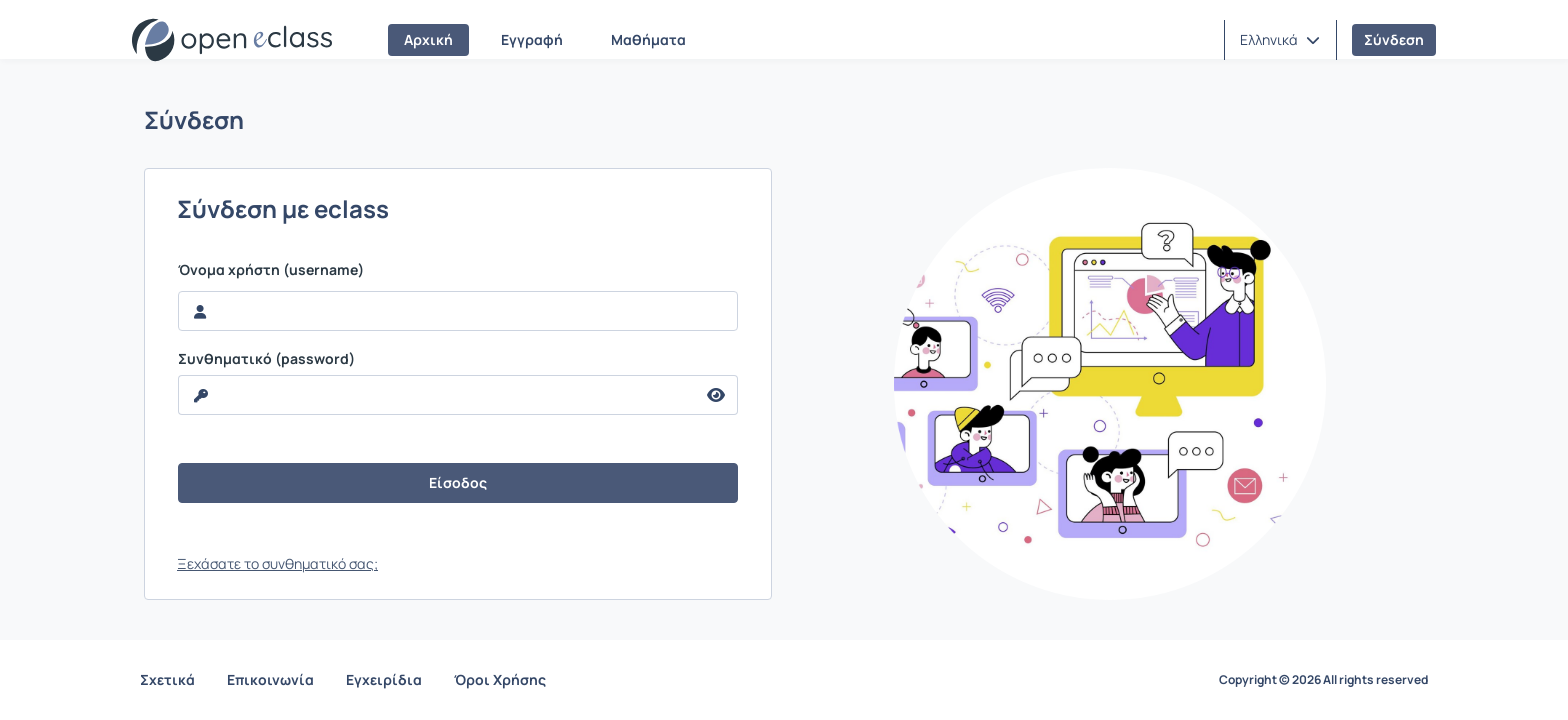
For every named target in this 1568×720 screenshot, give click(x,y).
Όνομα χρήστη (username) (271, 270)
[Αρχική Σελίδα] (232, 40)
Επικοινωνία (270, 679)
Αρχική (428, 39)
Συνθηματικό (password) (266, 359)
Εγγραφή (532, 39)
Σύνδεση (1394, 39)
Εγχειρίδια (384, 679)
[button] (1280, 40)
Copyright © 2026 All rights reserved (1323, 680)
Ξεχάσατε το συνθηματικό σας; (277, 563)
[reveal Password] (437, 395)
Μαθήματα (648, 39)
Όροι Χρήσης (500, 679)
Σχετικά (167, 679)
